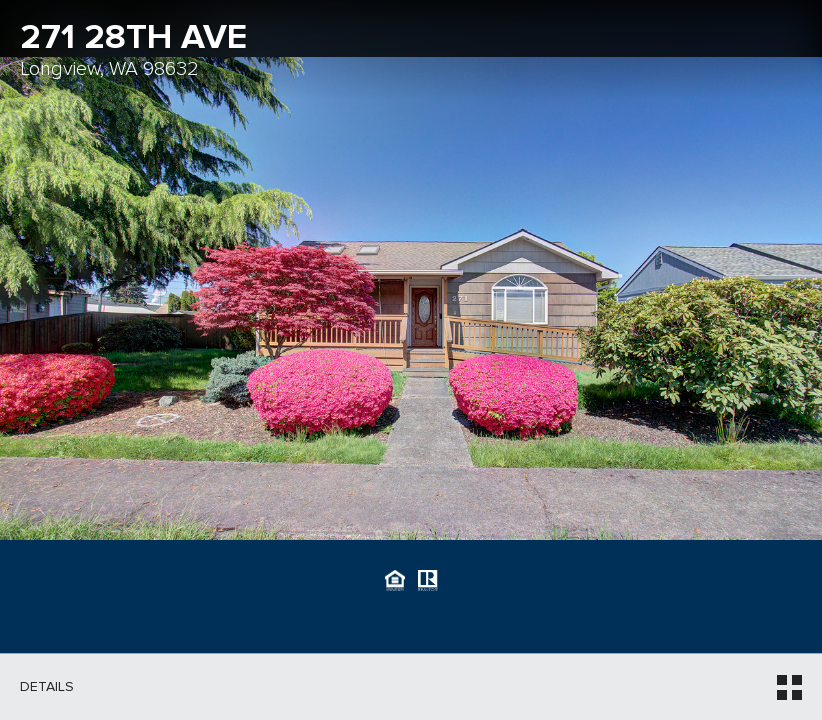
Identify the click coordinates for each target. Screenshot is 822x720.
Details (47, 686)
